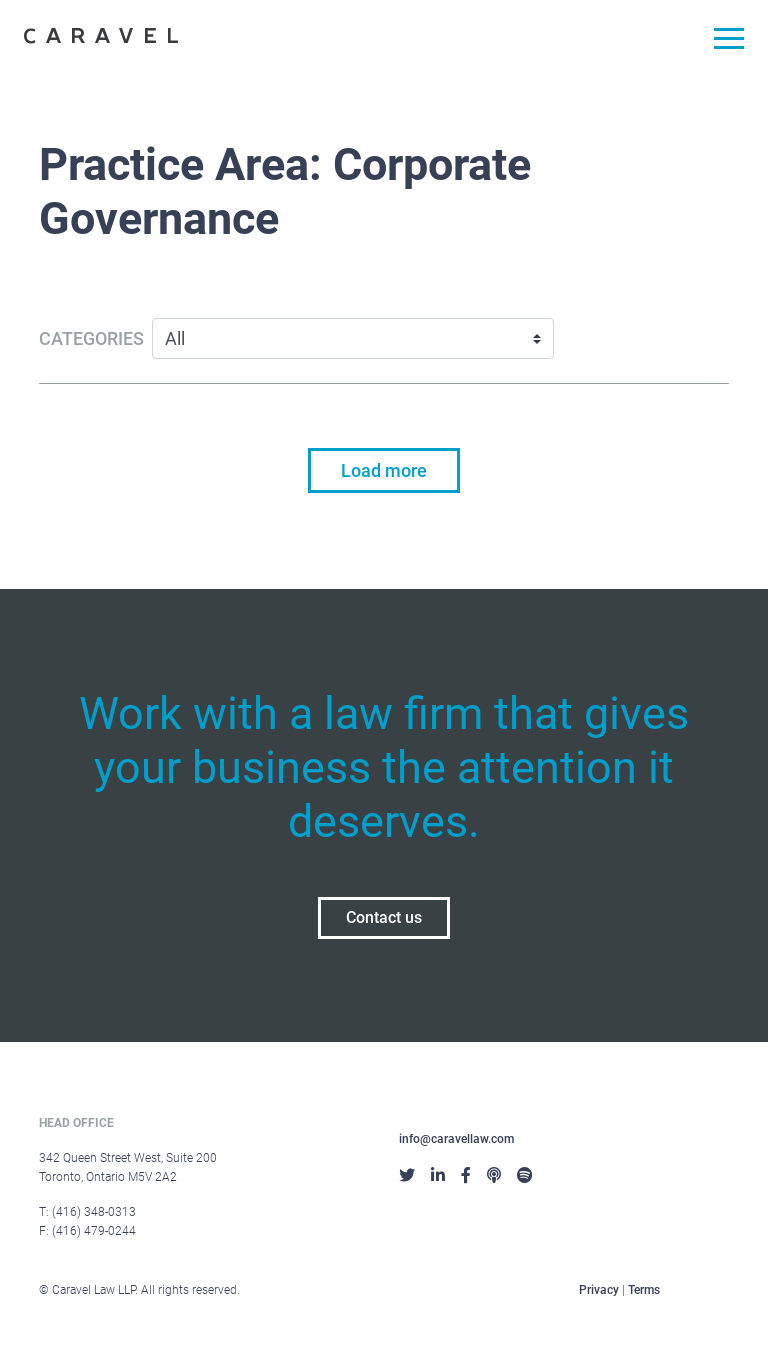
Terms (644, 1290)
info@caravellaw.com (456, 1139)
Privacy (599, 1290)
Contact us (384, 917)
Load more (384, 470)
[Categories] (353, 338)
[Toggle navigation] (721, 42)
